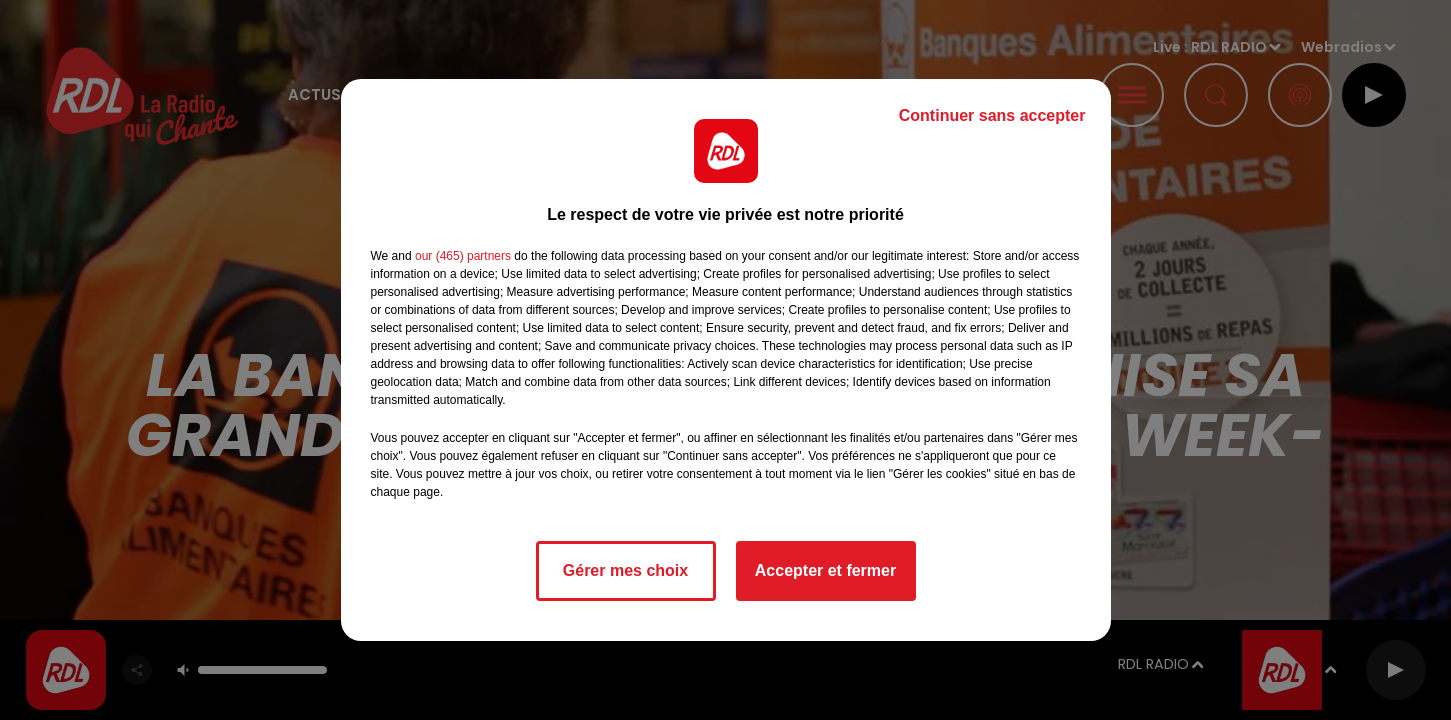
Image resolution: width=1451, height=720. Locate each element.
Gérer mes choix (625, 570)
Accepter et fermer (825, 570)
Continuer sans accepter (992, 115)
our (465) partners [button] (463, 256)
